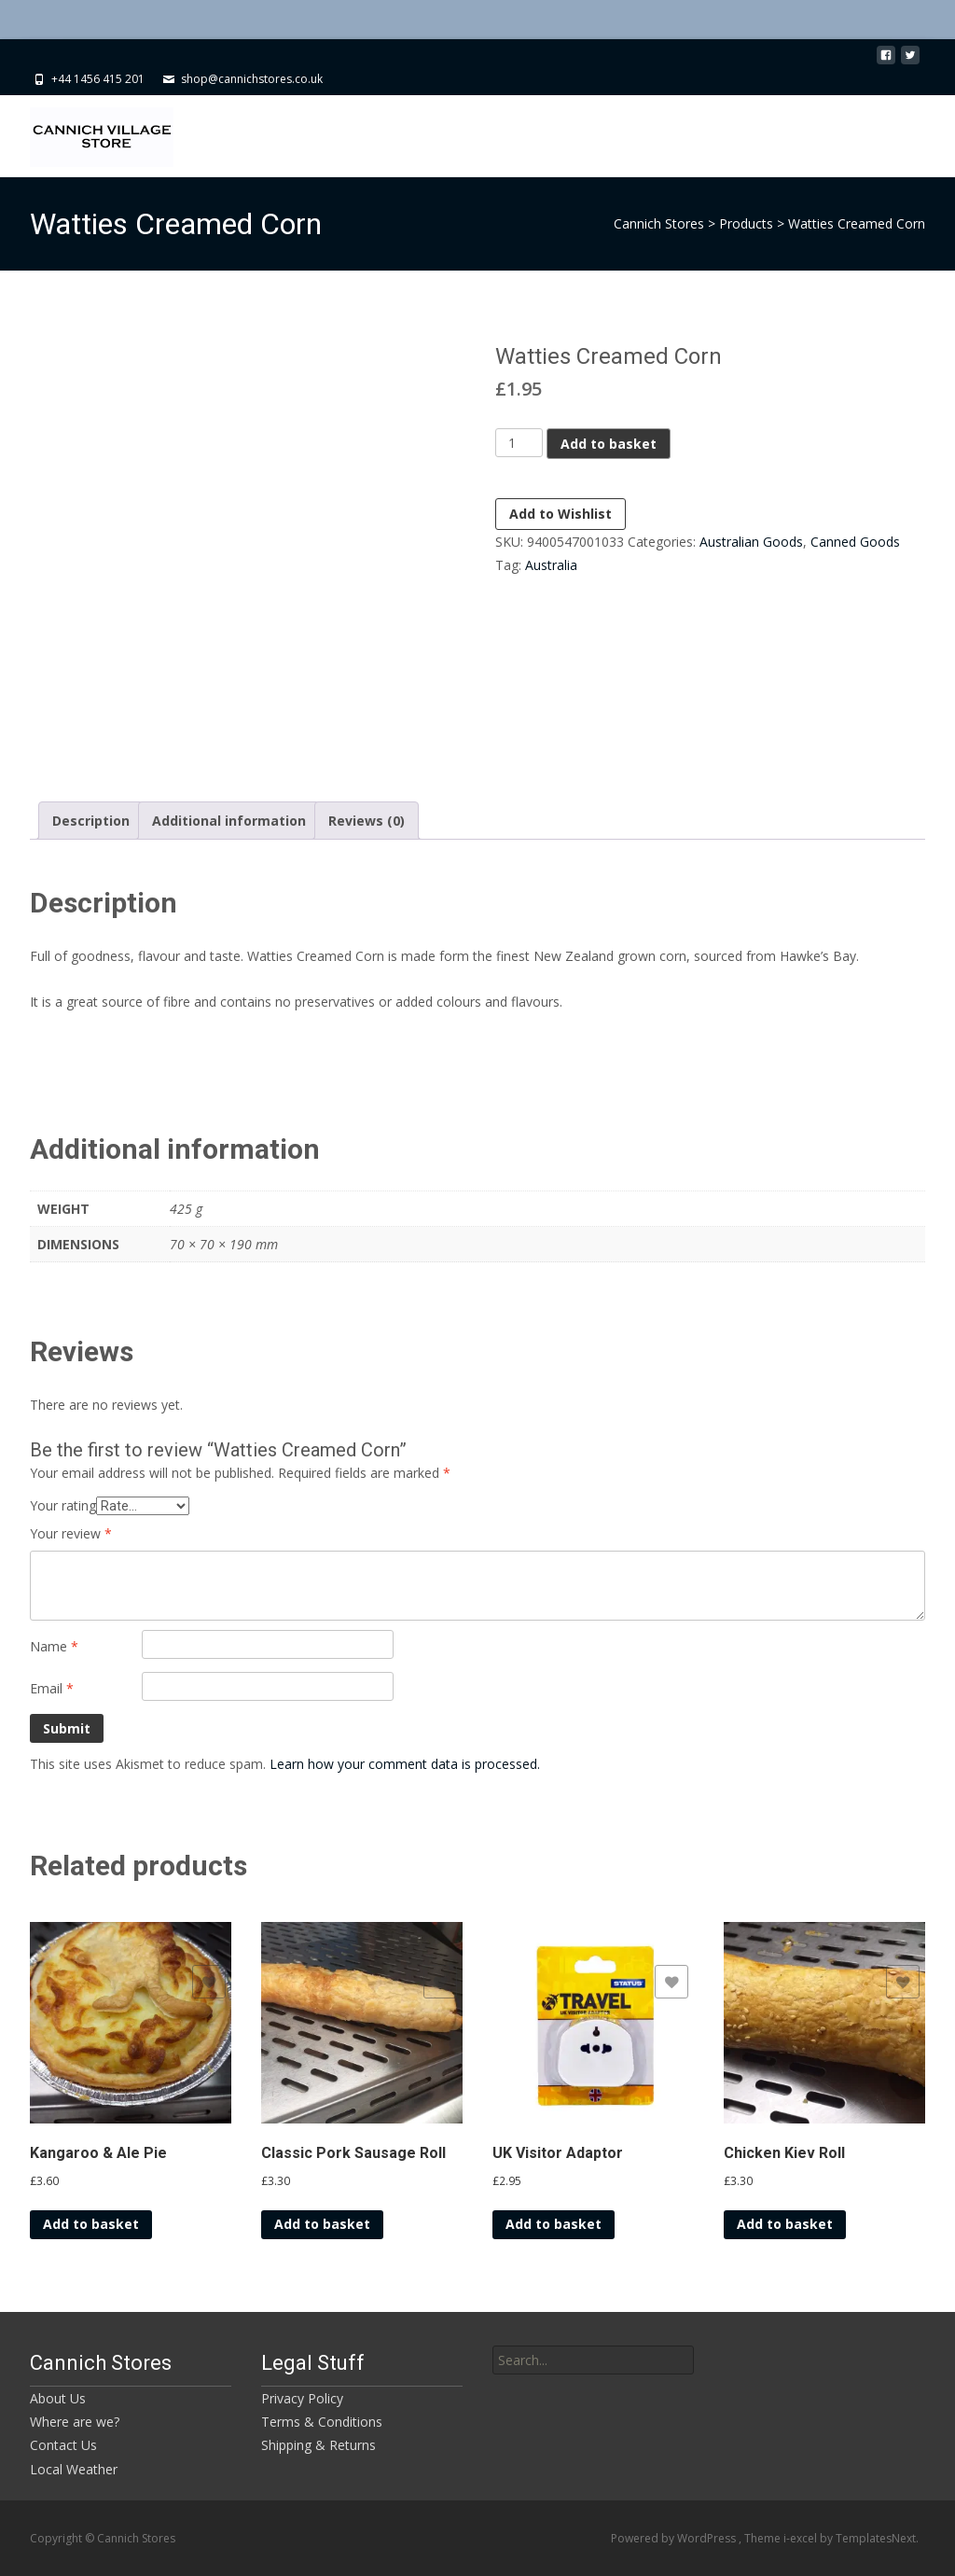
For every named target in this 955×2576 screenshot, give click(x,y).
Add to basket (609, 444)
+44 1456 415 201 (98, 79)
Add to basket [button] (91, 2224)
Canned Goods (855, 541)
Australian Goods (751, 541)
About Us (58, 2398)
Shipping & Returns (318, 2445)
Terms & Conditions (321, 2421)
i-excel (801, 2538)
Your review (71, 1533)
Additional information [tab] (229, 820)
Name (54, 1646)
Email (52, 1688)
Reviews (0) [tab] (366, 820)
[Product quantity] (519, 442)
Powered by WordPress (675, 2538)
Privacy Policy (302, 2398)
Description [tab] (91, 820)
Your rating (63, 1505)
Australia (551, 565)
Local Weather (74, 2469)
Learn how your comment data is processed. (405, 1764)
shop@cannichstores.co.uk (252, 79)
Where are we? (74, 2421)
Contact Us (63, 2445)
